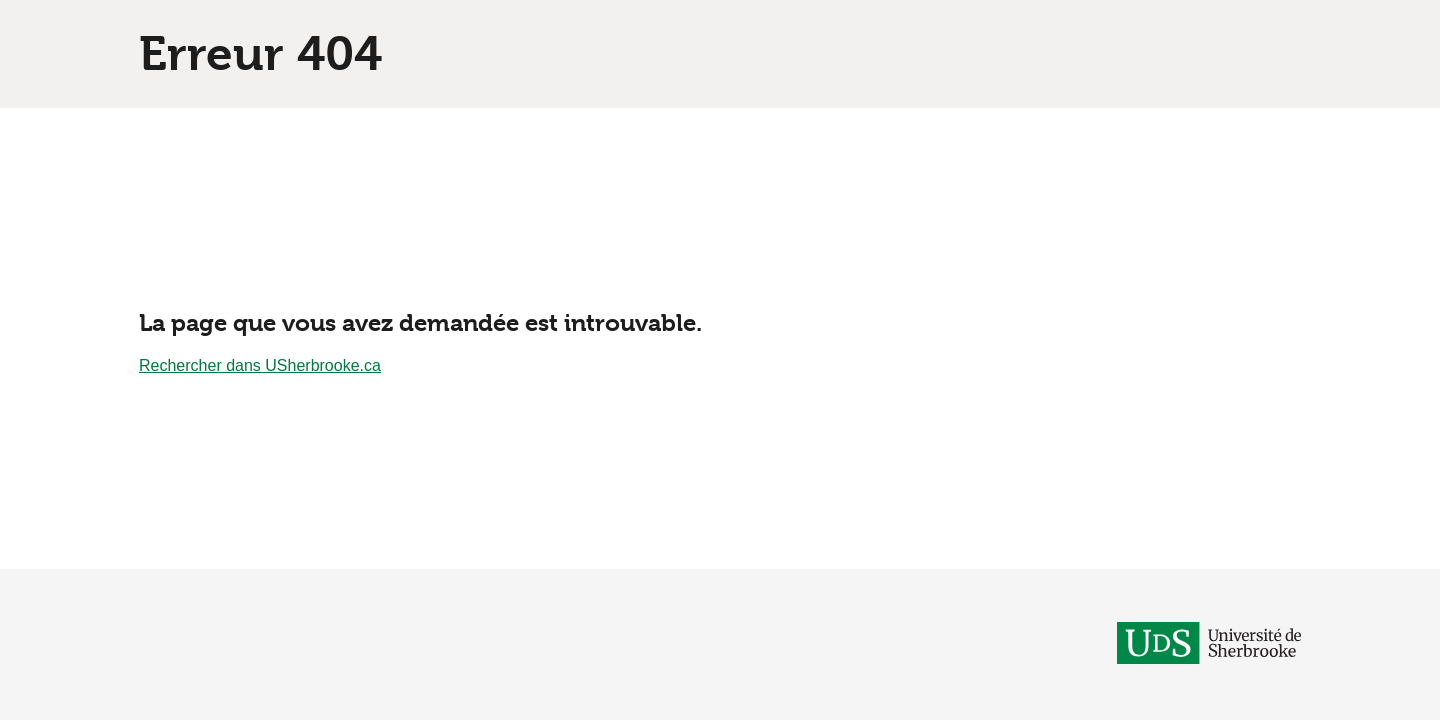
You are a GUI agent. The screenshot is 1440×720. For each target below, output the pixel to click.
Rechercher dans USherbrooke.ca (260, 365)
